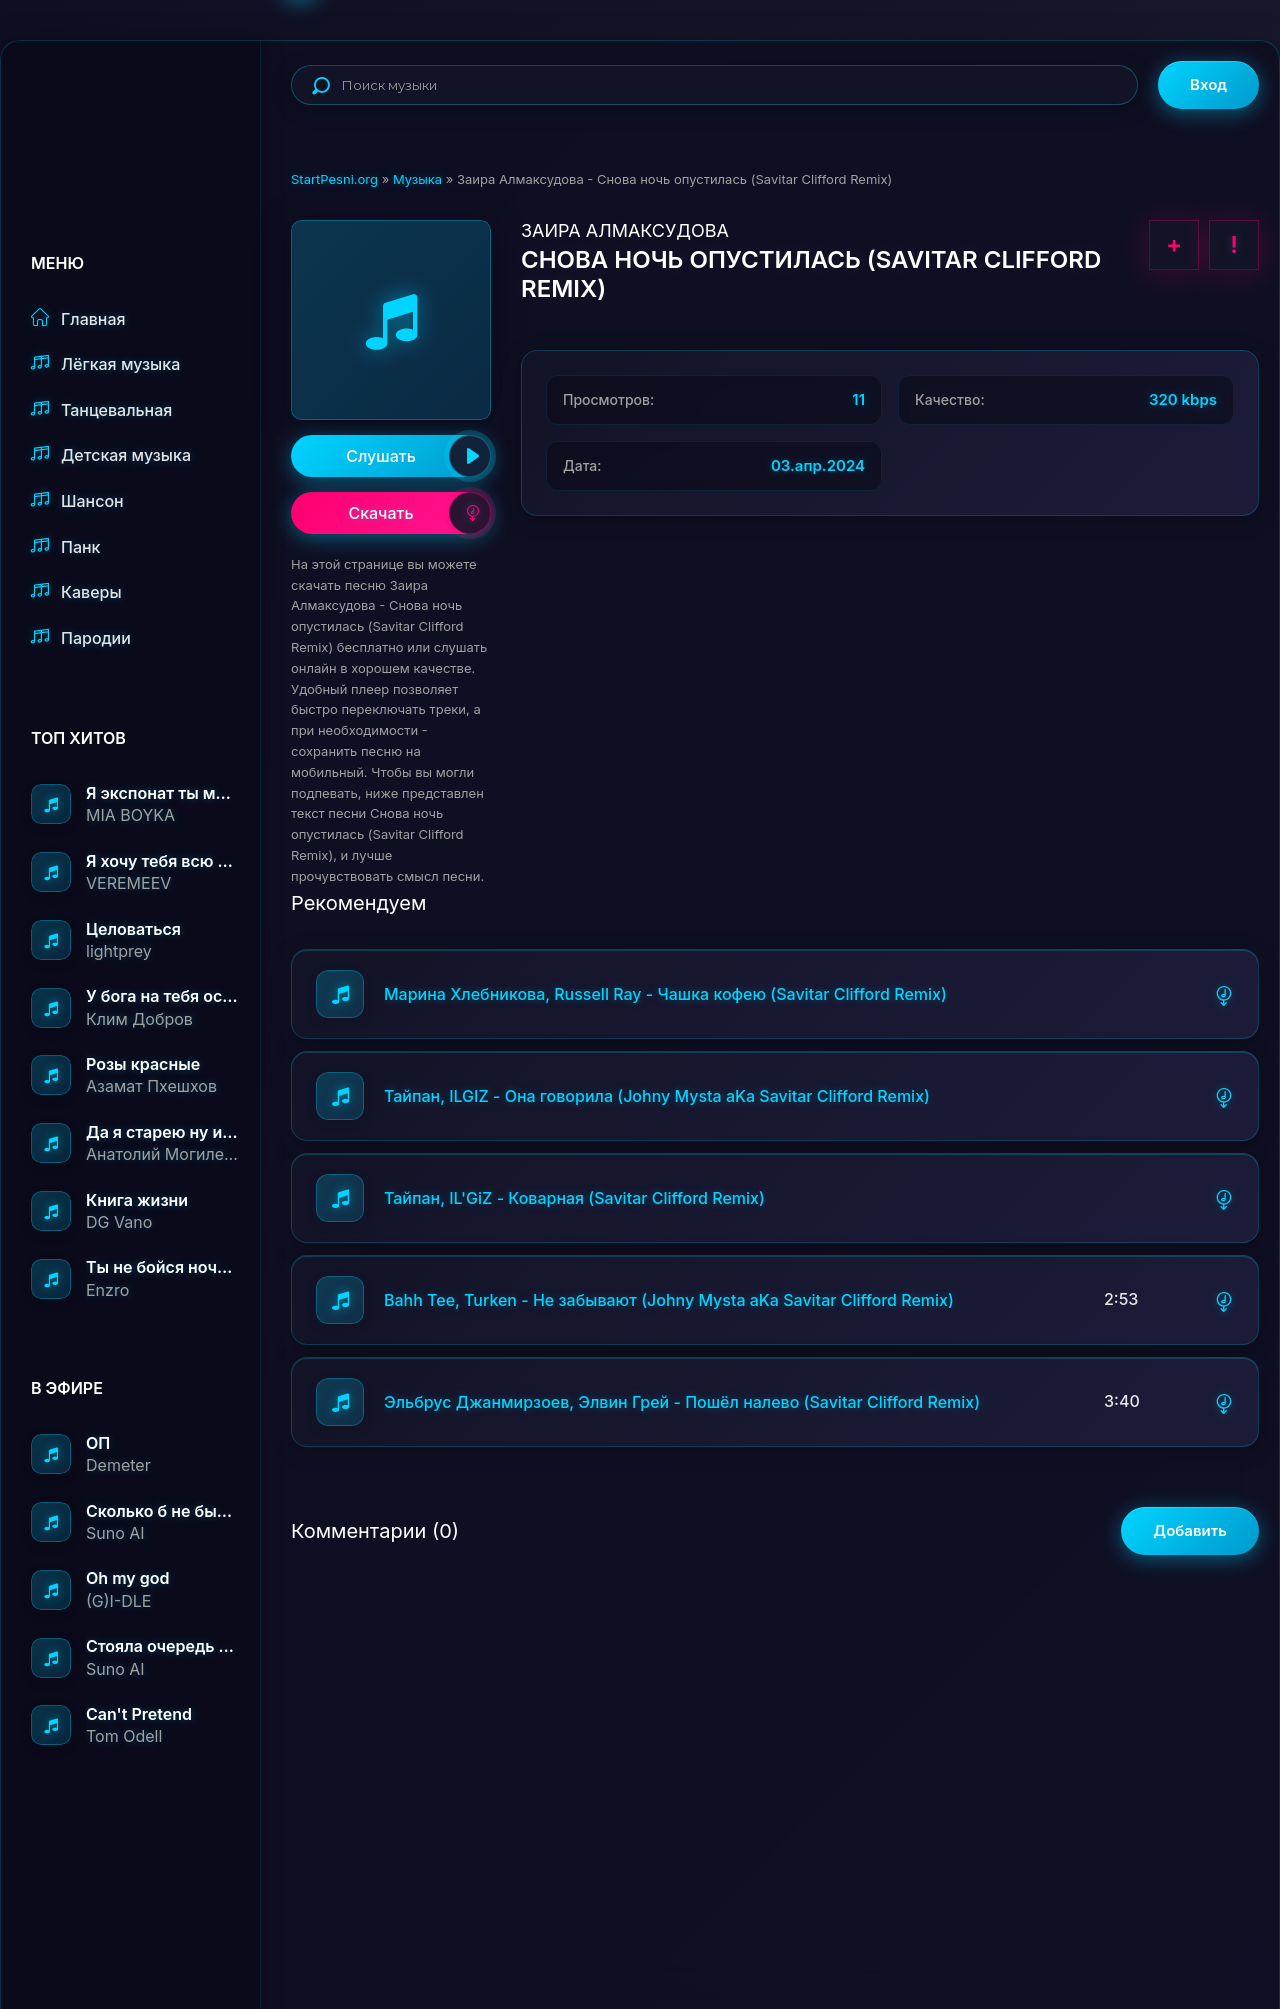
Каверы (76, 591)
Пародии (81, 637)
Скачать (419, 513)
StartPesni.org (334, 179)
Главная (78, 318)
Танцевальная (101, 409)
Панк (65, 546)
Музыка (417, 179)
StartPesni (146, 106)
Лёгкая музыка (105, 363)
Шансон (77, 500)
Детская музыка (111, 454)
